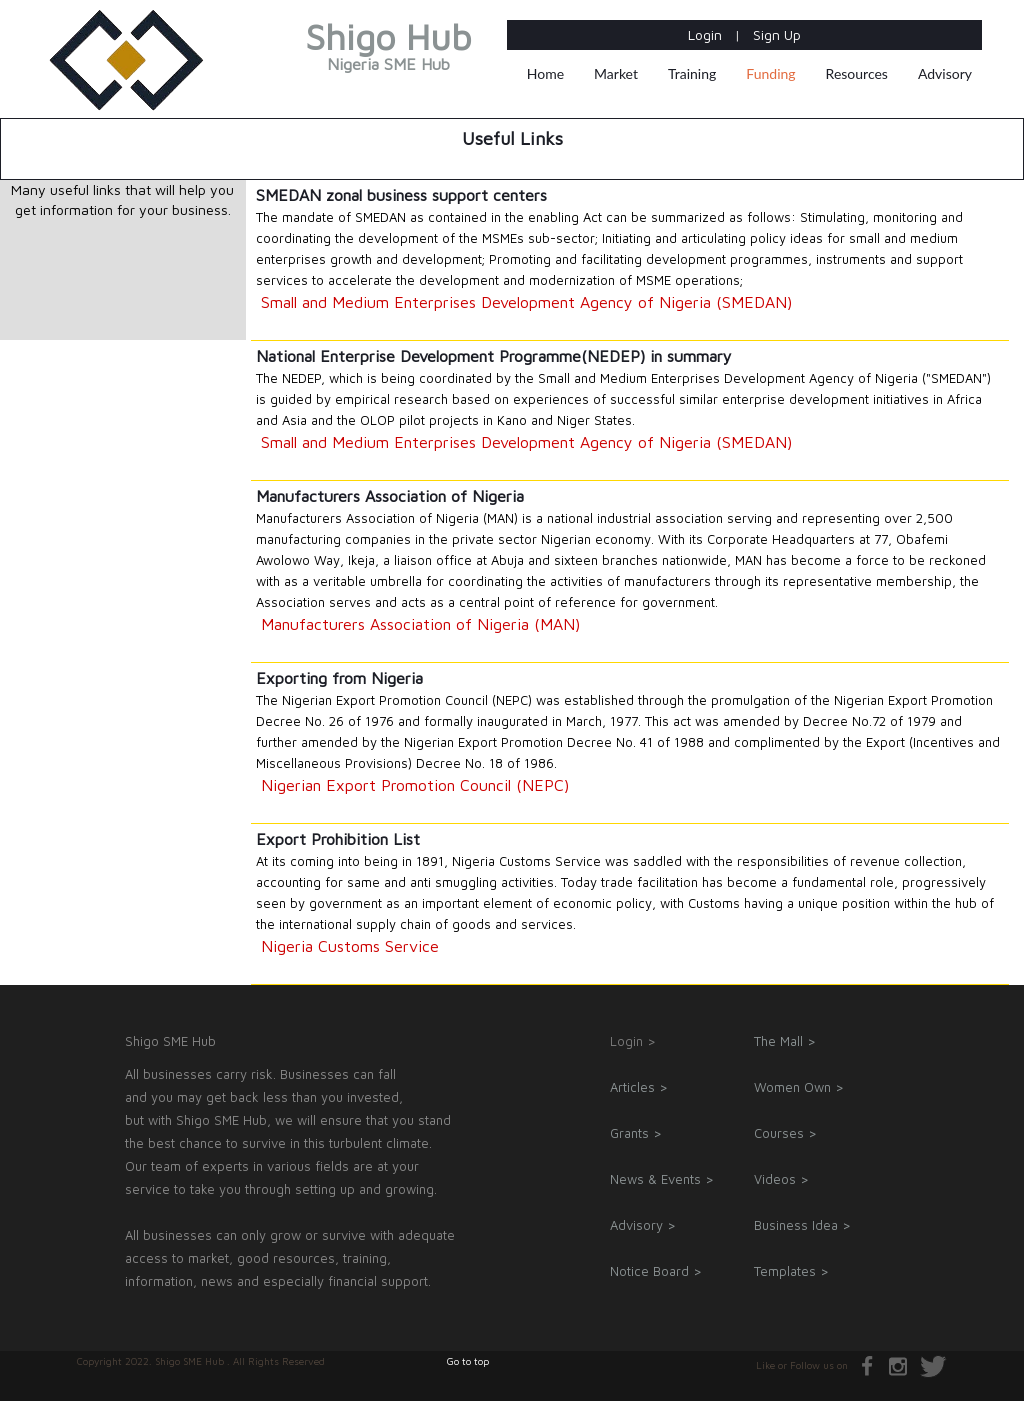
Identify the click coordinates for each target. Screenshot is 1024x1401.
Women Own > (799, 1087)
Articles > (639, 1087)
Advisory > (643, 1225)
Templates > (791, 1271)
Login (707, 34)
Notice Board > (656, 1271)
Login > (633, 1041)
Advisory (945, 73)
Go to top (468, 1361)
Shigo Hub (388, 50)
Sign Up (777, 34)
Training (692, 73)
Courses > (785, 1133)
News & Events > (662, 1179)
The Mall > (785, 1041)
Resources (857, 73)
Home (545, 73)
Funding (770, 73)
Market (616, 73)
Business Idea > (802, 1225)
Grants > (636, 1133)
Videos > (781, 1179)
